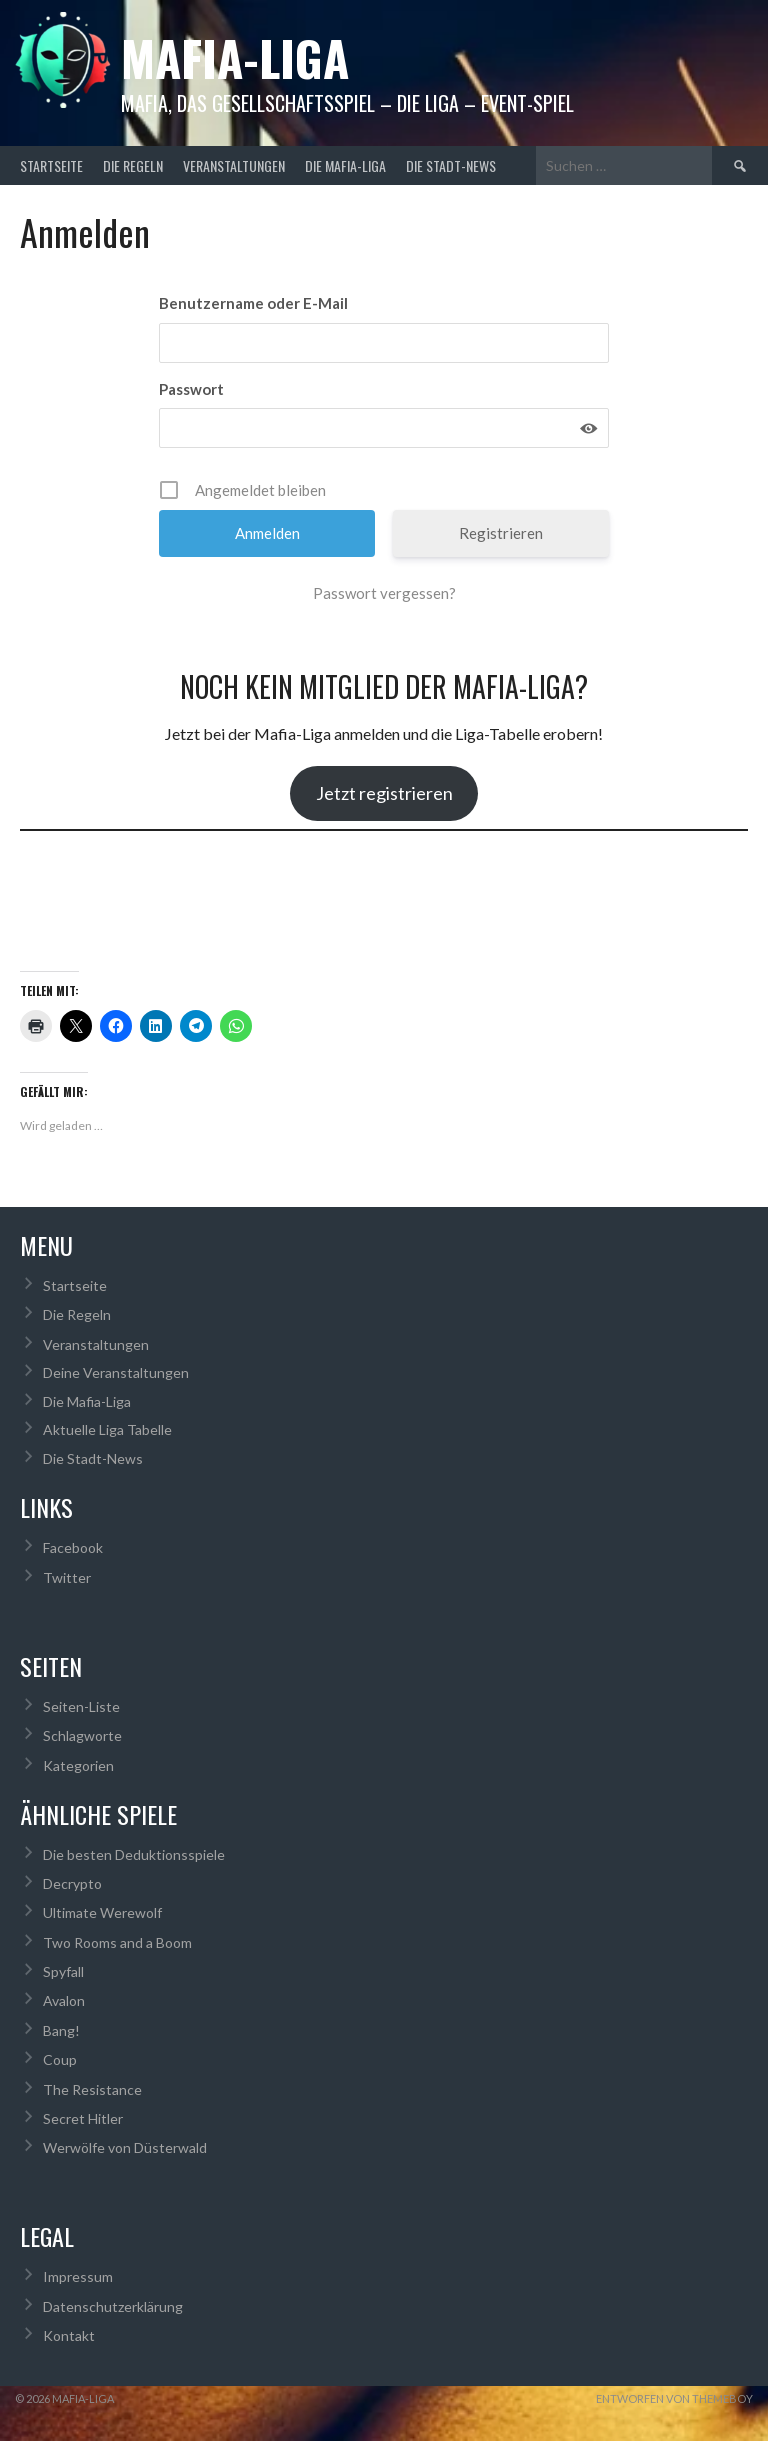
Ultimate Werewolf (102, 1912)
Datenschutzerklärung (113, 2306)
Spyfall (63, 1971)
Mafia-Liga (235, 57)
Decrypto (72, 1883)
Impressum (78, 2276)
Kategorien (78, 1765)
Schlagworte (82, 1735)
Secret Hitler (83, 2118)
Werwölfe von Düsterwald (125, 2147)
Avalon (64, 2000)
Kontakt (69, 2335)
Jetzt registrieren (384, 793)
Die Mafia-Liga (345, 165)
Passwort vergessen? (384, 593)
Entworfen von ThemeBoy (674, 2398)
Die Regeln (133, 165)
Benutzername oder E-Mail (253, 303)
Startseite (51, 165)
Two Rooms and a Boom (117, 1942)
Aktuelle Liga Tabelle (107, 1429)
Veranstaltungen (234, 165)
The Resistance (92, 2089)
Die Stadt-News (451, 165)
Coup (60, 2059)
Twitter (67, 1577)
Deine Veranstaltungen (116, 1372)
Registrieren (501, 533)
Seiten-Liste (81, 1706)
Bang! (61, 2030)
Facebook (73, 1547)
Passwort (191, 389)
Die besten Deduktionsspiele (134, 1854)
